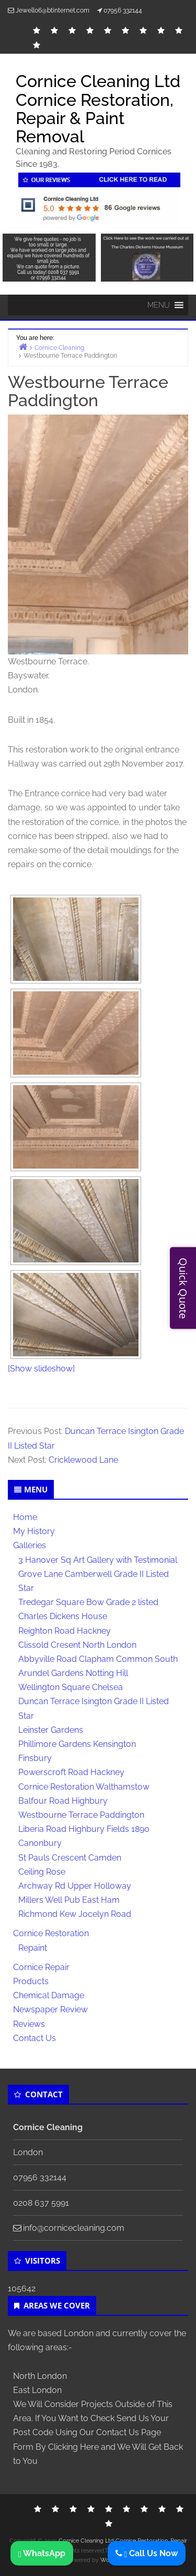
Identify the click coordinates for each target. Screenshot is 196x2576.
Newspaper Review (50, 2009)
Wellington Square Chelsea (70, 1687)
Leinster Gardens (50, 1730)
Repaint (32, 1948)
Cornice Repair (41, 1967)
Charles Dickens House (62, 1616)
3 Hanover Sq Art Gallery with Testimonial (97, 1560)
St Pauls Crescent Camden (69, 1858)
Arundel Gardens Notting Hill (73, 1673)
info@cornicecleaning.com (73, 2228)
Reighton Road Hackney (64, 1631)
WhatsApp (41, 2553)
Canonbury (40, 1843)
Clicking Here (73, 2447)
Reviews (29, 2024)
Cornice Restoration (51, 1933)
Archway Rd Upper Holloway (74, 1886)
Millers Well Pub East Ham (69, 1900)
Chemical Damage (48, 1995)
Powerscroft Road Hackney (71, 1772)
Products (31, 1981)
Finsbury (35, 1758)
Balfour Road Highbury (63, 1801)
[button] (158, 305)
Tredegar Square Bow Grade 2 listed (88, 1602)
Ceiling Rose (41, 1872)
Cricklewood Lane (83, 1460)
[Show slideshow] (41, 1369)
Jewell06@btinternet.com (52, 10)
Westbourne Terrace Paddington (81, 1815)
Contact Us (34, 2038)
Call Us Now (151, 2553)
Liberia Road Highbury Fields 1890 (83, 1829)
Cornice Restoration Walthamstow (83, 1787)
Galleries (29, 1545)
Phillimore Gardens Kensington (77, 1744)
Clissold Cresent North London (77, 1645)
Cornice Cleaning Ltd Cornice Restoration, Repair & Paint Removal (98, 108)
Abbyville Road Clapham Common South (98, 1659)
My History (34, 1531)
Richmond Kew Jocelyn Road (74, 1914)
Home (25, 1517)
